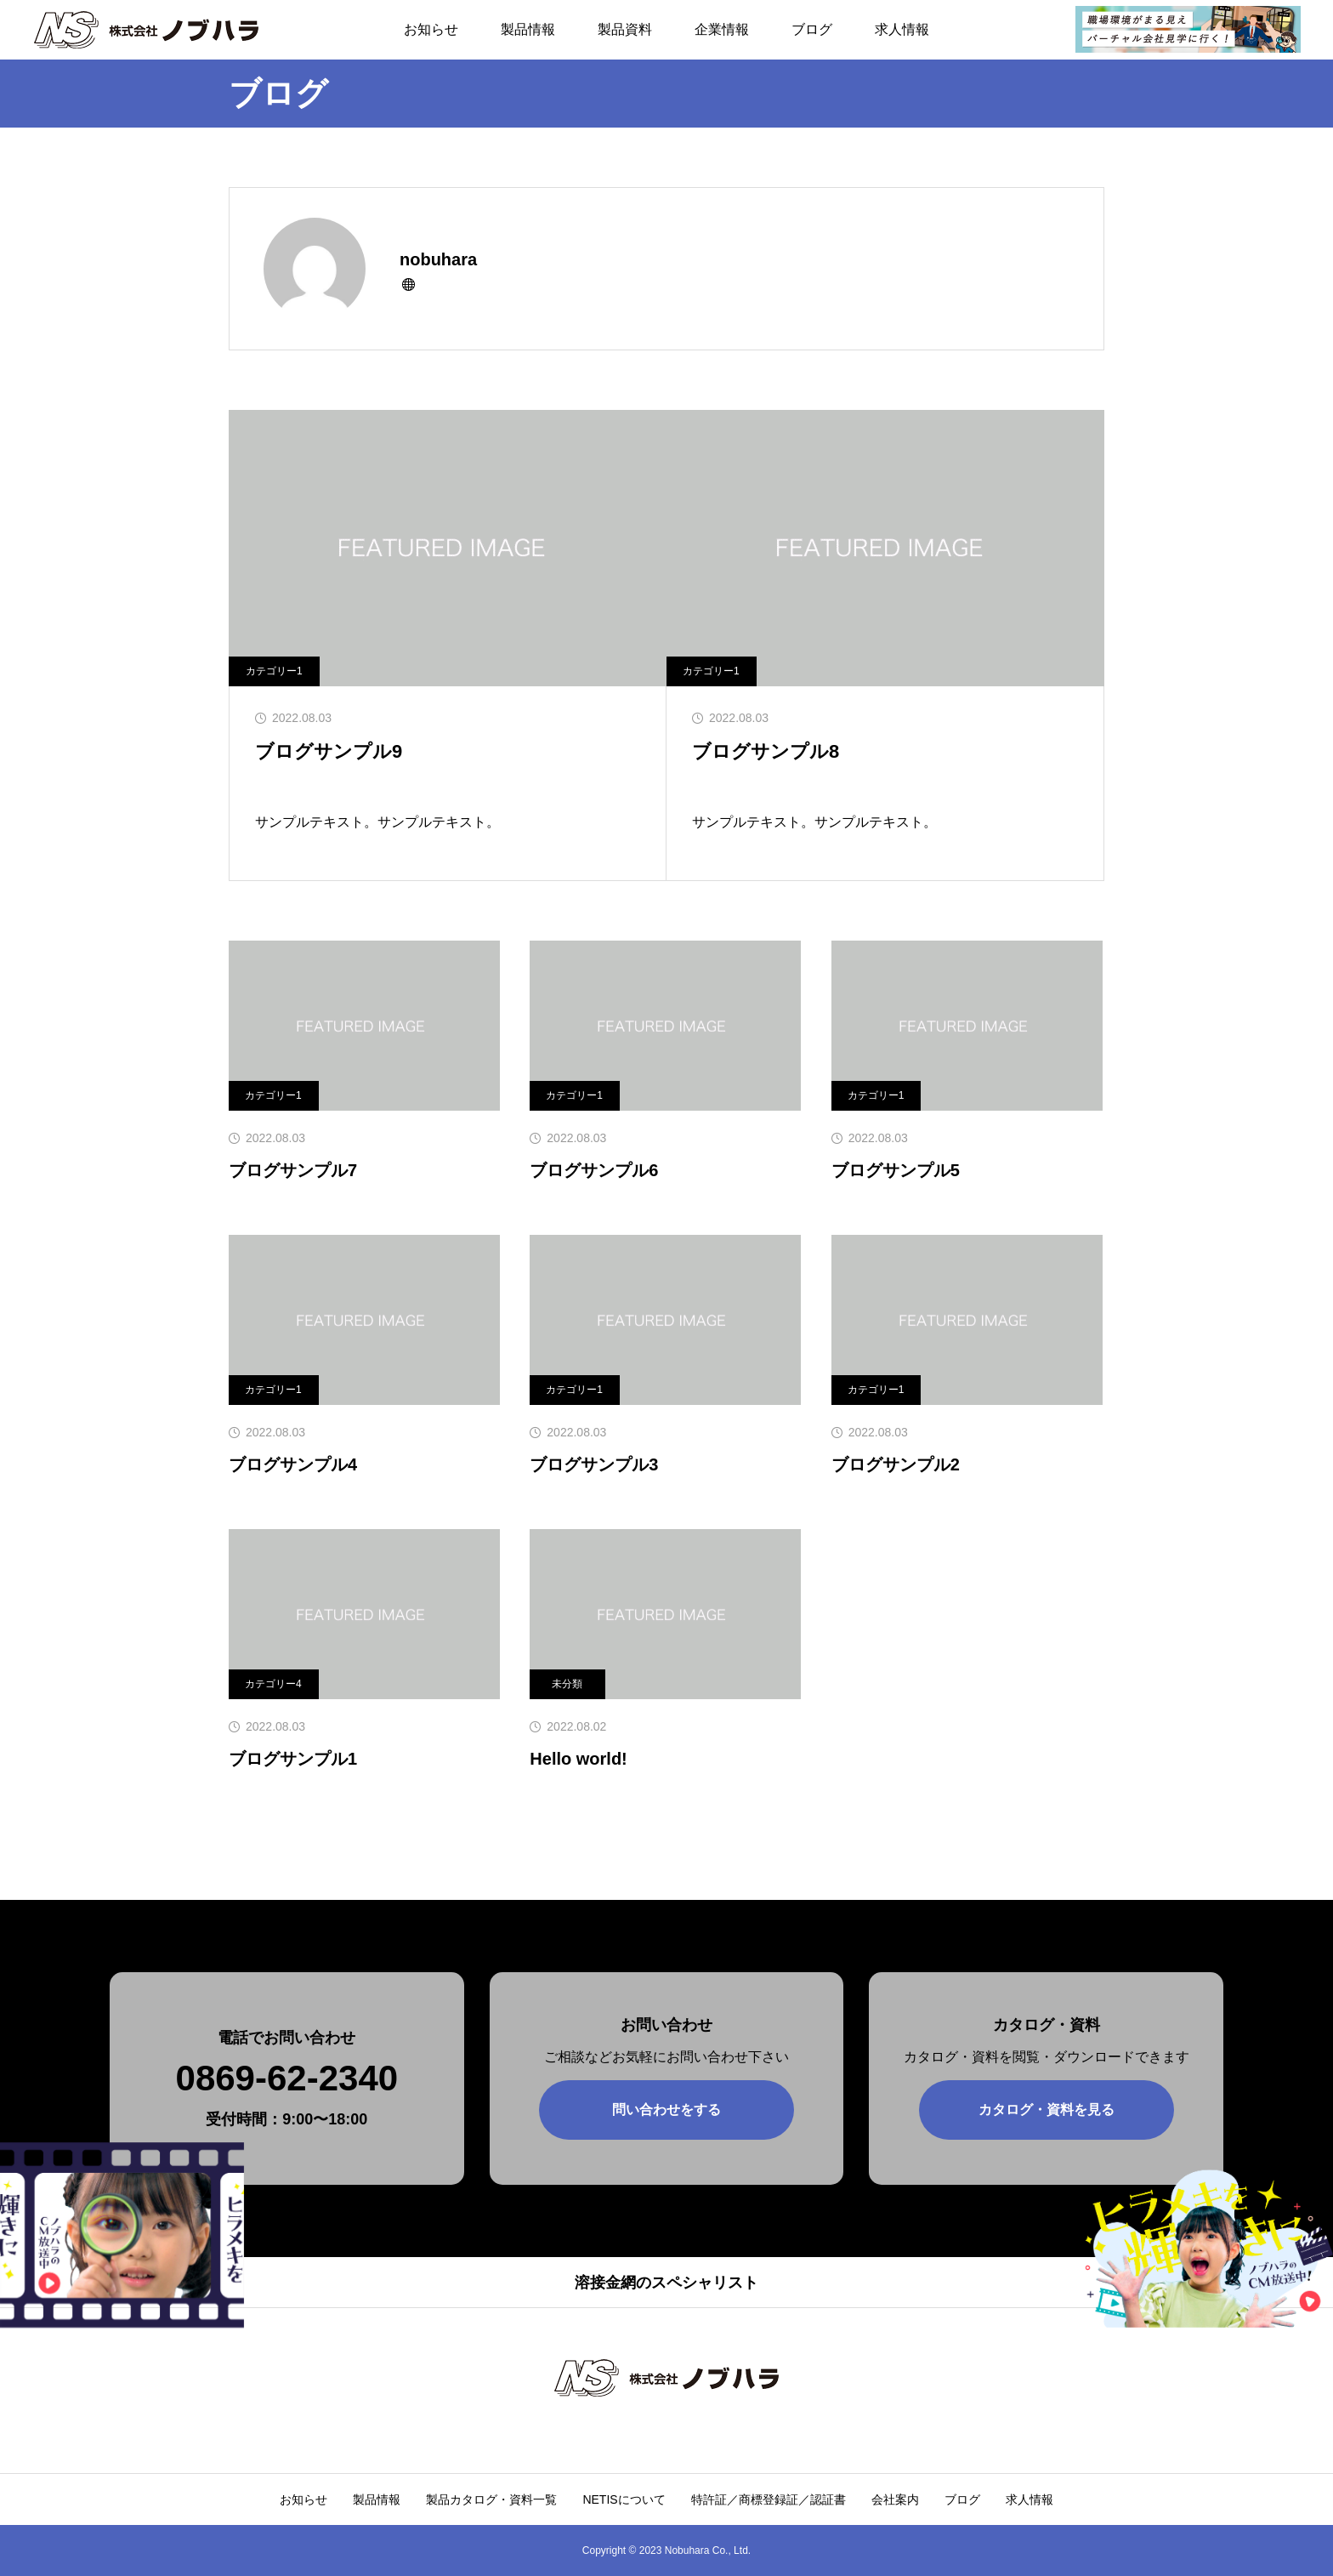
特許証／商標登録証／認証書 (768, 2499)
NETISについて (623, 2499)
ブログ (811, 29)
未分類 (567, 1684)
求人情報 (902, 29)
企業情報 (722, 29)
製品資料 (625, 29)
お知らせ (431, 29)
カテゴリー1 (274, 671)
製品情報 (528, 29)
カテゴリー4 (273, 1684)
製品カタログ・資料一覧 (491, 2499)
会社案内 (895, 2499)
